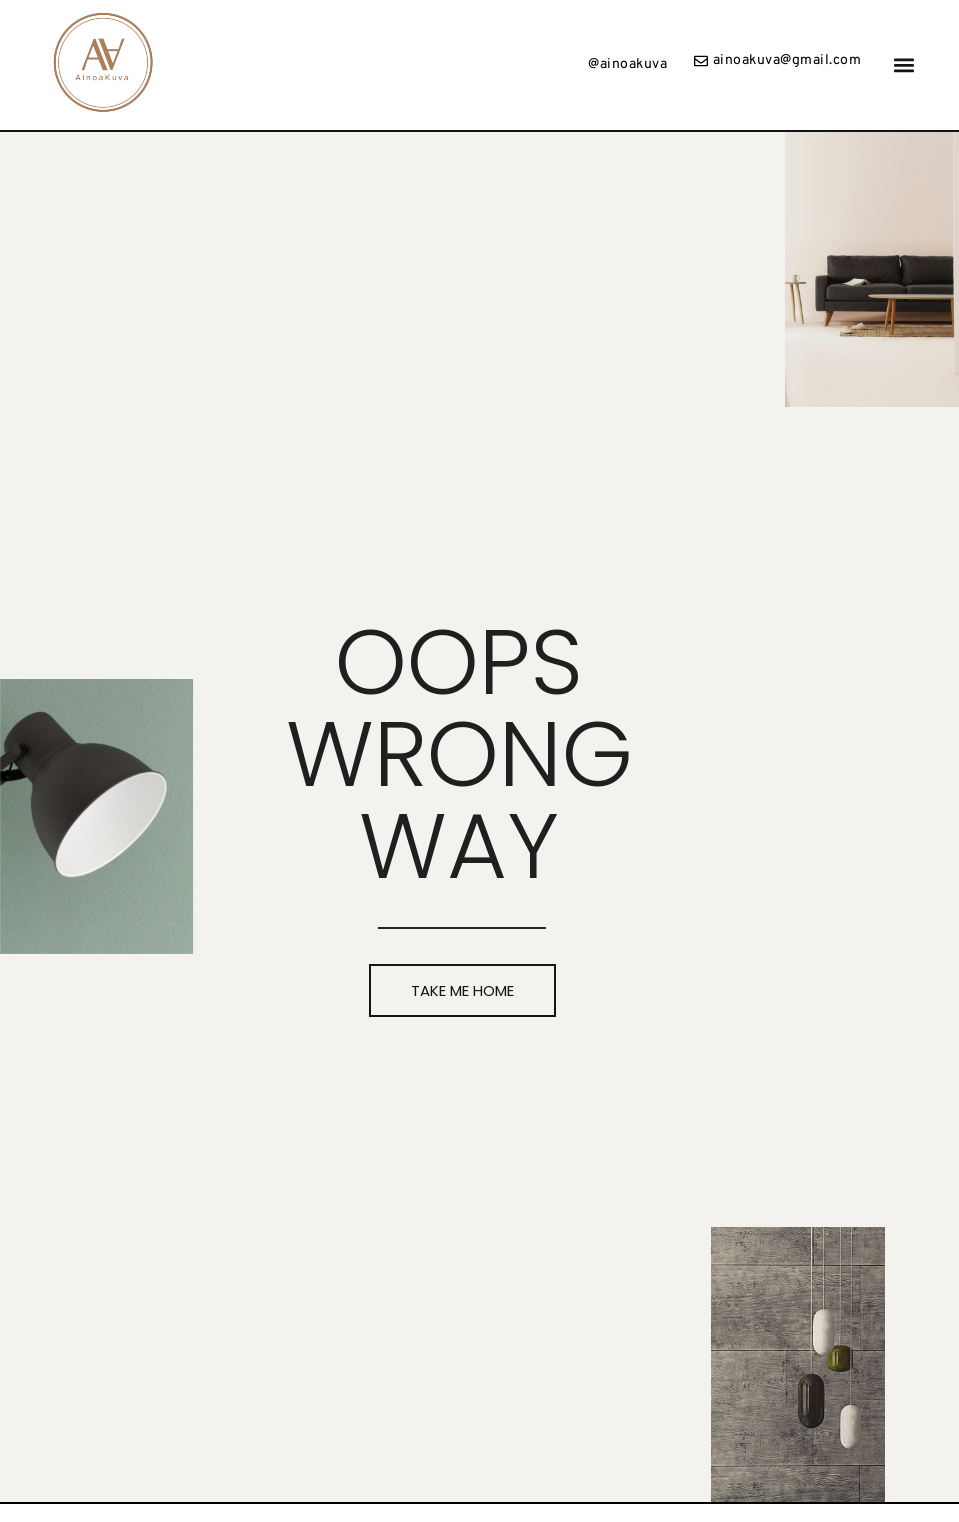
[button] (904, 65)
